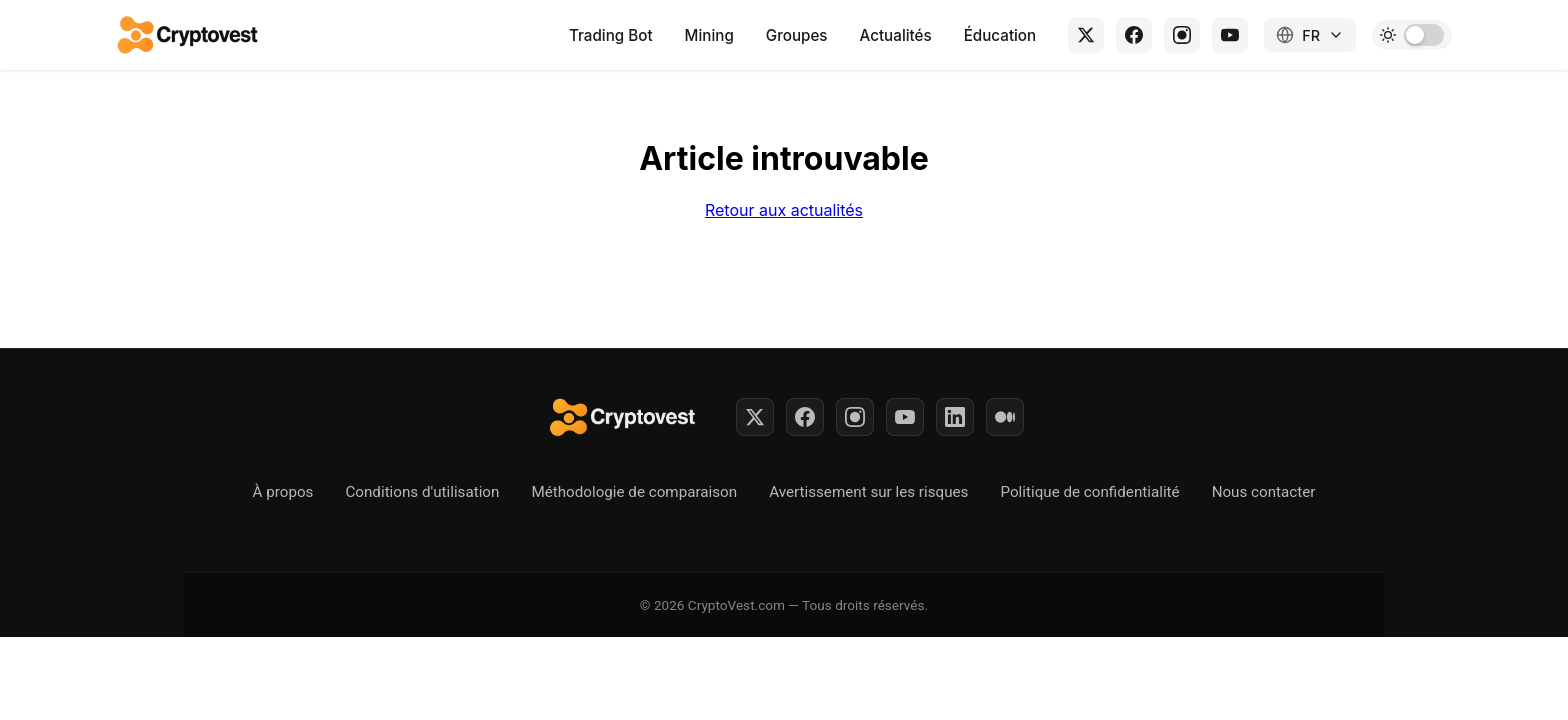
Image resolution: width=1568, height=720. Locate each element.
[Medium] (1005, 417)
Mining (709, 35)
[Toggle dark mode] (1412, 35)
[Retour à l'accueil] (189, 35)
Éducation (1000, 35)
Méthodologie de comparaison (634, 492)
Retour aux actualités (784, 210)
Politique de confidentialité (1089, 492)
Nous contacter (1264, 492)
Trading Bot (611, 35)
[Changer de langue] (1310, 35)
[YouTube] (1230, 35)
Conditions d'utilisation (422, 492)
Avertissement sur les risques (868, 492)
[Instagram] (1182, 35)
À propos (283, 492)
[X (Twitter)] (1086, 35)
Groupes (797, 35)
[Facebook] (1134, 35)
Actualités (896, 35)
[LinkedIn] (955, 417)
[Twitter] (755, 417)
